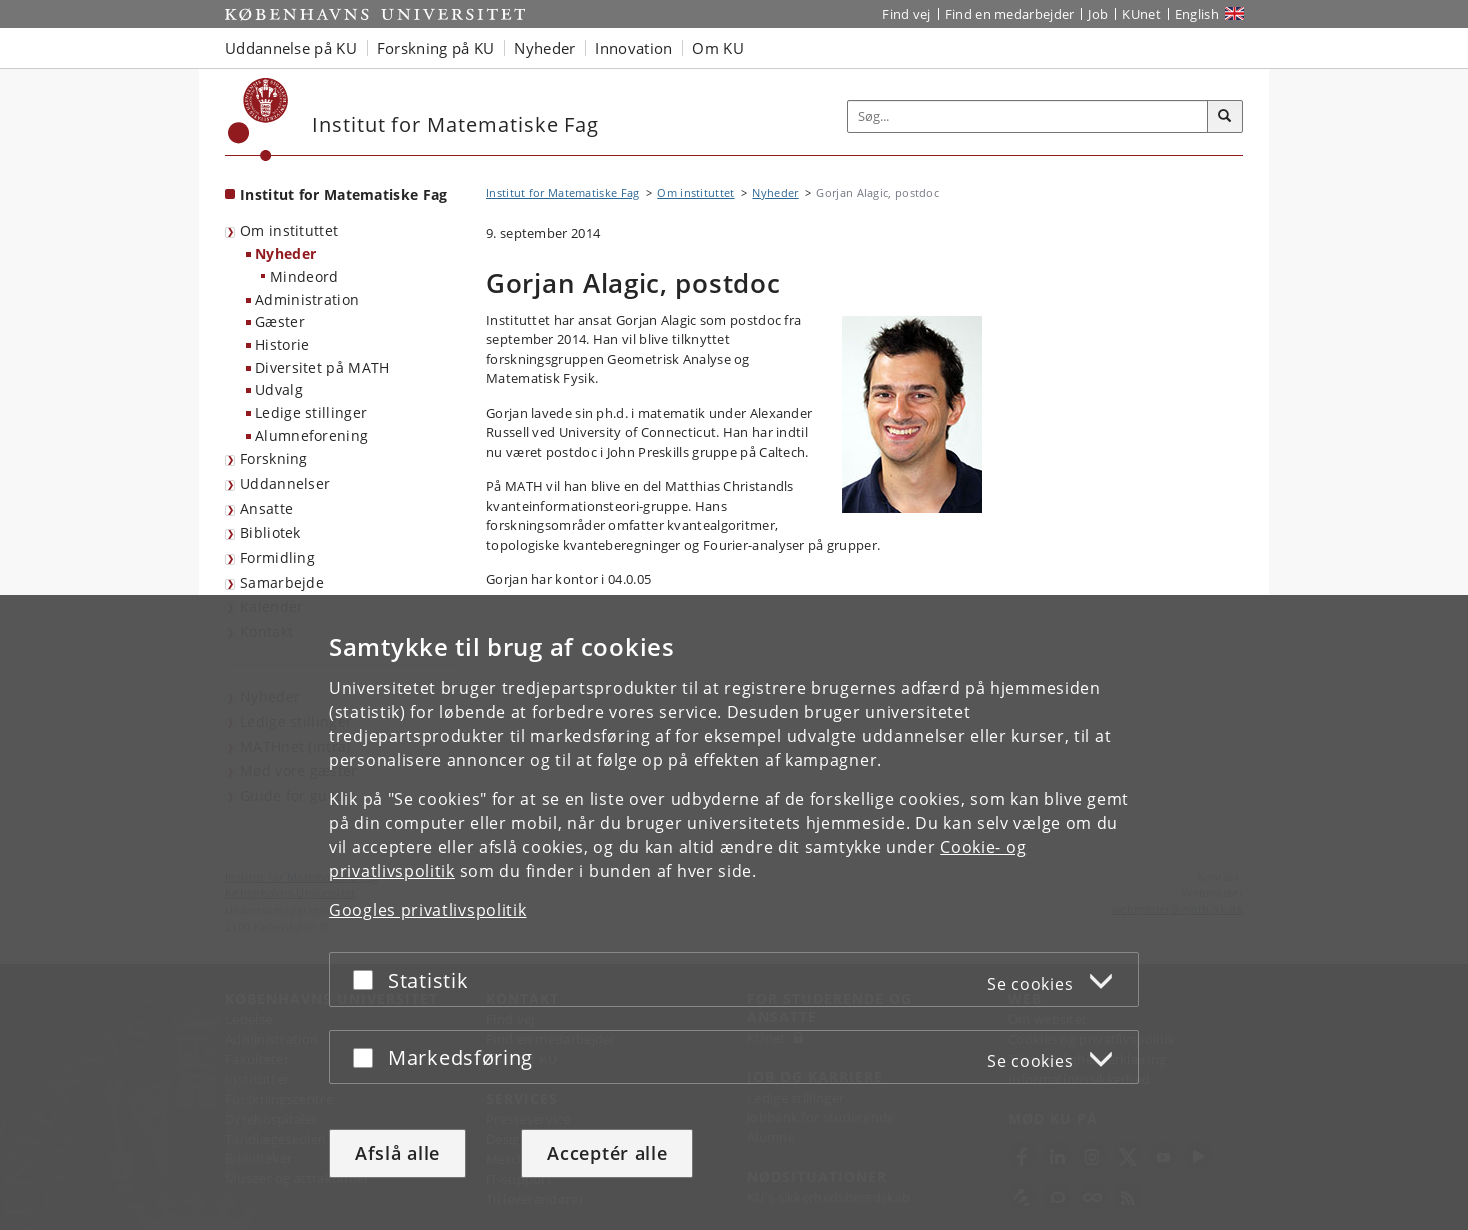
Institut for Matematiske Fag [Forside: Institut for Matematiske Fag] (343, 194)
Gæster (280, 321)
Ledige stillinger (311, 412)
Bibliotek (270, 532)
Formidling (277, 557)
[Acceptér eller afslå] (368, 979)
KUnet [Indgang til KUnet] (1141, 14)
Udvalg (279, 389)
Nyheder (285, 253)
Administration (307, 299)
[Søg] (1225, 117)
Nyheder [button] (544, 48)
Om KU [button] (718, 48)
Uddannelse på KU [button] (291, 48)
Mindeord (304, 276)
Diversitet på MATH (322, 367)
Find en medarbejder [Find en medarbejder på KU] (1010, 14)
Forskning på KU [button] (436, 48)
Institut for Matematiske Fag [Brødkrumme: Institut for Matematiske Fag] (562, 192)
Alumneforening (311, 435)
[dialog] (734, 912)
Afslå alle (397, 1153)
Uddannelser (285, 483)
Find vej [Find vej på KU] (906, 14)
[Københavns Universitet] (258, 119)
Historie (282, 344)
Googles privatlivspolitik (428, 910)
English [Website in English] (1197, 14)
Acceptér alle (607, 1153)
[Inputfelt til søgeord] (1028, 116)
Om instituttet (289, 230)
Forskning (274, 458)
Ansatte (266, 508)
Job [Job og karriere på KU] (1098, 14)
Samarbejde (282, 582)
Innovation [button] (633, 48)
